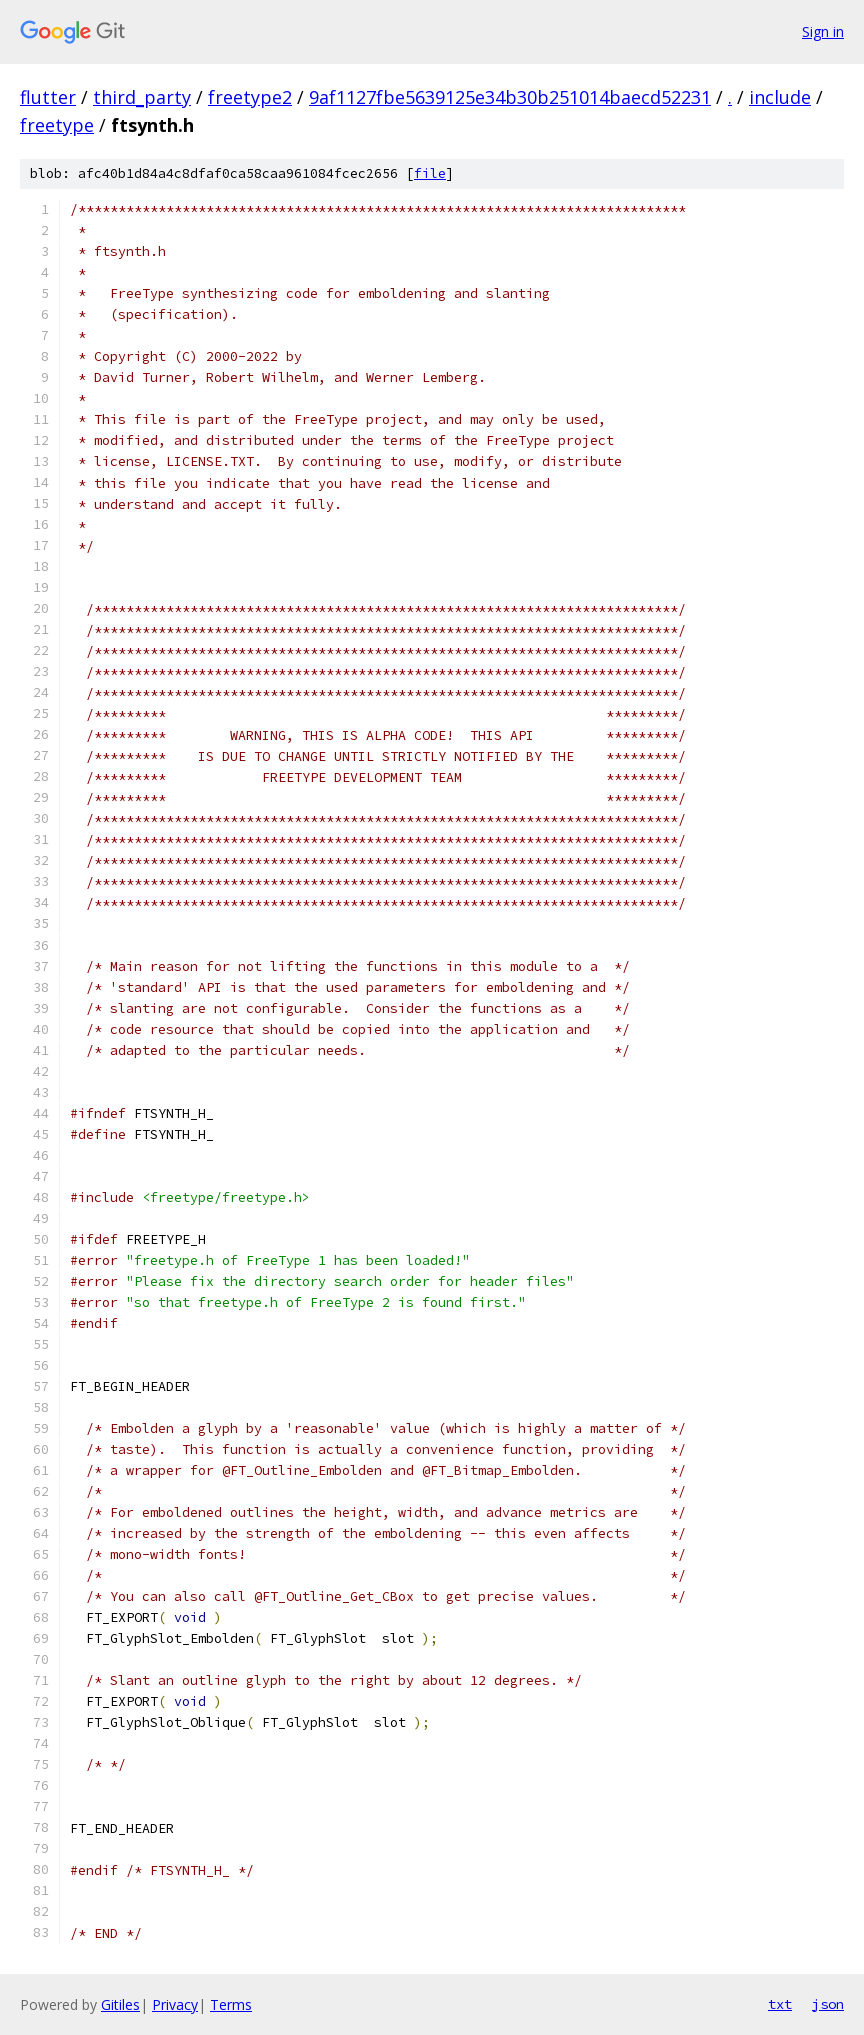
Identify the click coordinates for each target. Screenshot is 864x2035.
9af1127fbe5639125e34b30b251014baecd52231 (510, 97)
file (430, 173)
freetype (57, 125)
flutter (48, 97)
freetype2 (250, 97)
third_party (142, 97)
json (828, 2004)
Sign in (823, 31)
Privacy (175, 2004)
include (780, 97)
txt (780, 2004)
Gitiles (120, 2004)
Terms (231, 2004)
